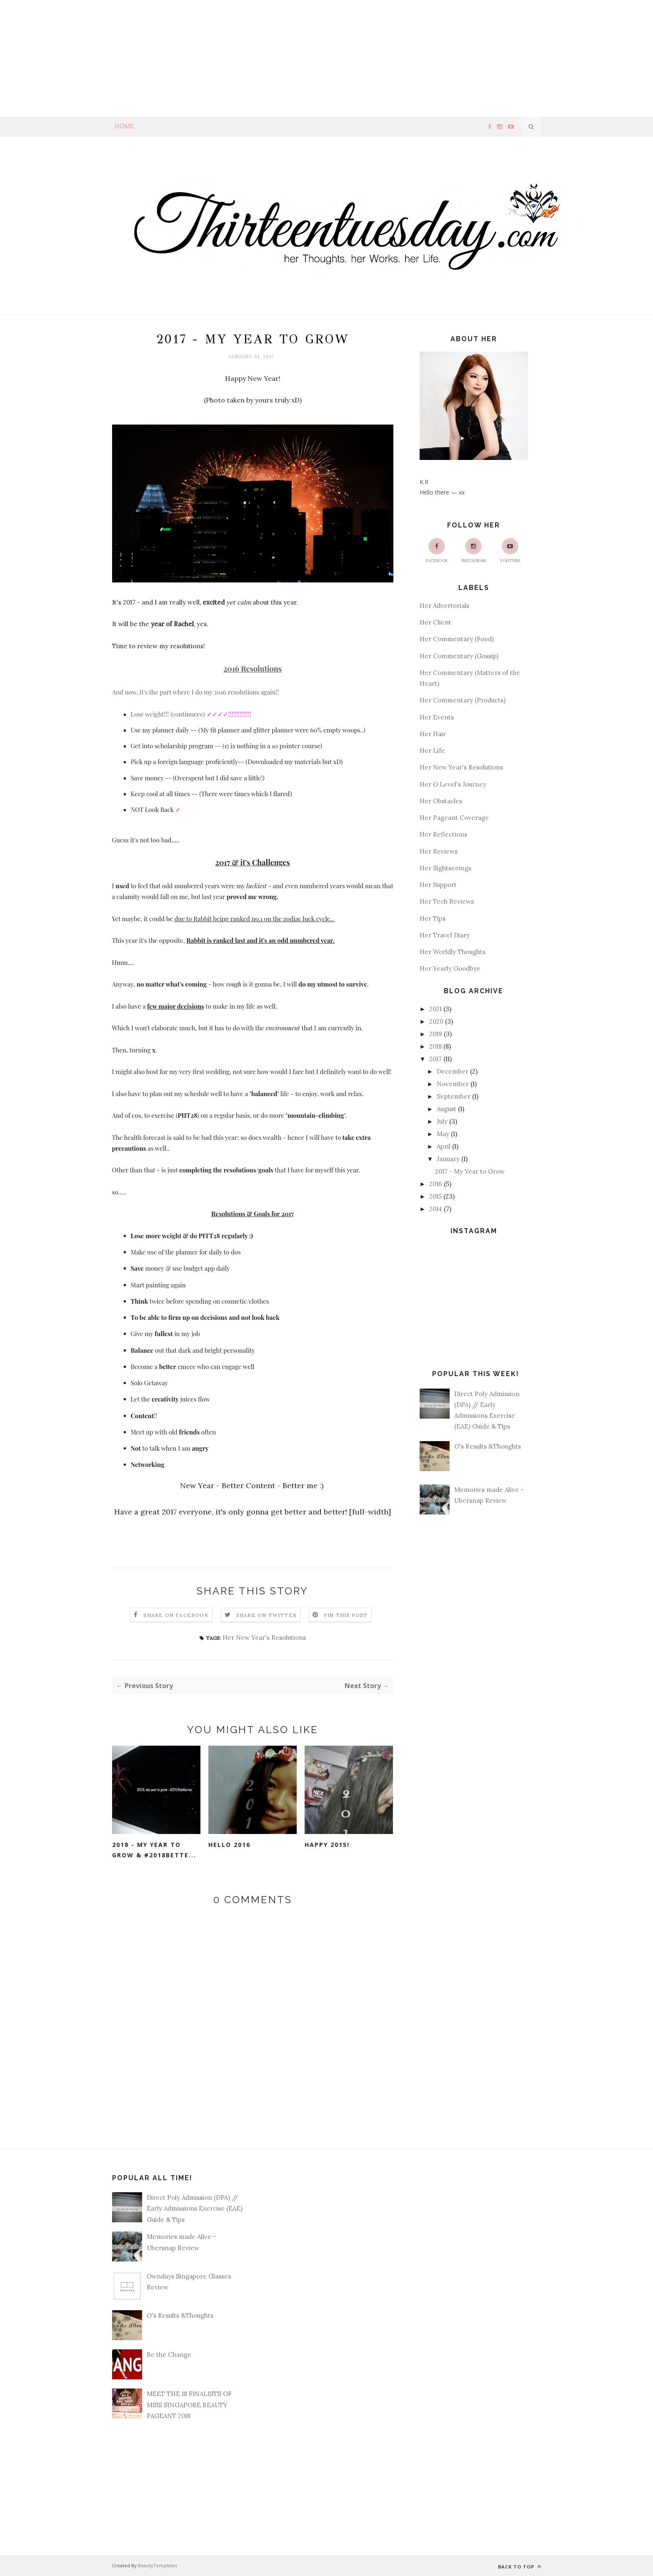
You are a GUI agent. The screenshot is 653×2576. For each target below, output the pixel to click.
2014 (435, 1209)
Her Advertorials (444, 606)
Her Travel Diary (445, 935)
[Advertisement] (250, 58)
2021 (435, 1009)
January (448, 1159)
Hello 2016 (229, 1845)
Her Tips (432, 918)
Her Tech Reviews (447, 901)
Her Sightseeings (445, 868)
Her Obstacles (441, 801)
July (442, 1121)
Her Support (438, 885)
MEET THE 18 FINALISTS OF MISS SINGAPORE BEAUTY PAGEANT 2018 (189, 2405)
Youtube (510, 550)
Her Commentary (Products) (462, 700)
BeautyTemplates (157, 2565)
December (452, 1071)
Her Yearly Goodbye (450, 968)
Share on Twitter (266, 1615)
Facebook (437, 550)
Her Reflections (443, 834)
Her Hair (433, 734)
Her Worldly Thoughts (452, 952)
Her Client (435, 622)
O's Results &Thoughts (487, 1446)
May (443, 1134)
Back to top (519, 2567)
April (443, 1146)
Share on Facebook (175, 1615)
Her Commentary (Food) (457, 639)
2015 (435, 1196)
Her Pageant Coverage (454, 818)
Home (124, 126)
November (453, 1084)
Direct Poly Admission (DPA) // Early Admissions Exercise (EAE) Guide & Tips (195, 2209)
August (446, 1109)
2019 (435, 1034)
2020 (436, 1021)
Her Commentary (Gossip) (459, 656)
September (453, 1096)
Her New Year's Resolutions (264, 1638)
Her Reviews (439, 851)
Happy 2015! (327, 1845)
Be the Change (169, 2355)
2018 (435, 1046)
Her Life (432, 751)
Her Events (437, 717)
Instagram (473, 550)
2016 (435, 1184)
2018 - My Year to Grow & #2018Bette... (154, 1850)
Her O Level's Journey (453, 784)
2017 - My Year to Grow (470, 1171)
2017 (435, 1059)
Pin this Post (346, 1615)
